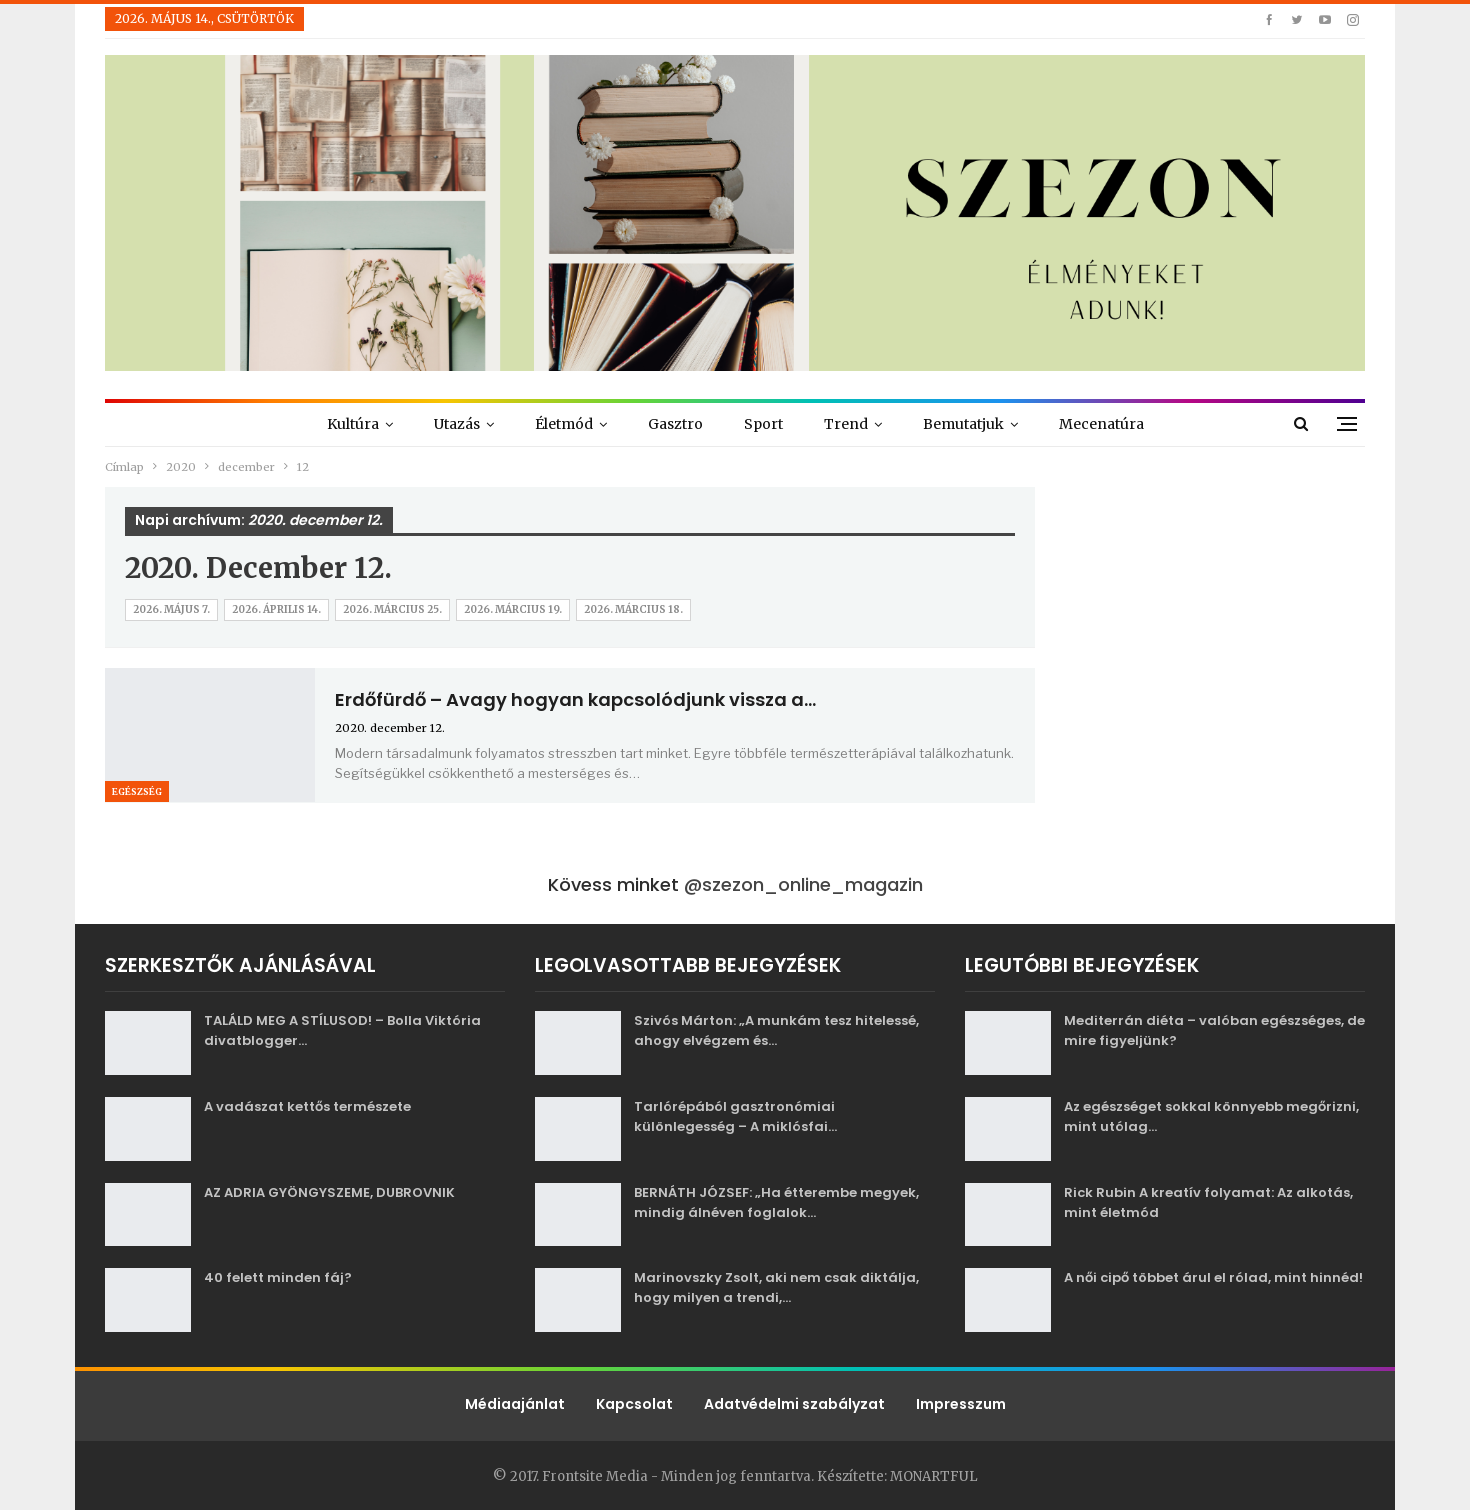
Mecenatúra (1101, 424)
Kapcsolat (634, 1404)
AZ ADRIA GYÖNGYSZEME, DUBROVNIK (329, 1192)
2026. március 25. (392, 609)
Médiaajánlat (515, 1404)
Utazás (457, 424)
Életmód (564, 424)
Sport (763, 424)
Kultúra (353, 424)
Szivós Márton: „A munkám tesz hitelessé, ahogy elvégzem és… (776, 1030)
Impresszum (961, 1404)
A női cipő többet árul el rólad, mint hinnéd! (1213, 1277)
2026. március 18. (633, 609)
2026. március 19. (513, 609)
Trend (846, 424)
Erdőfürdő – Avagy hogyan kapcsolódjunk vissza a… (575, 699)
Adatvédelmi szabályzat (794, 1404)
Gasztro (675, 424)
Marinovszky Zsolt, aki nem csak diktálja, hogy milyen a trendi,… (776, 1287)
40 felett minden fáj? (278, 1277)
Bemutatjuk (963, 424)
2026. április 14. (276, 609)
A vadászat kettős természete (307, 1106)
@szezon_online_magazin (803, 884)
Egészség (137, 791)
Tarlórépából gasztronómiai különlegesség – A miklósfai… (735, 1116)
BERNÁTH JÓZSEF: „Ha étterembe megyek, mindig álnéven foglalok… (776, 1202)
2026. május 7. (171, 609)
